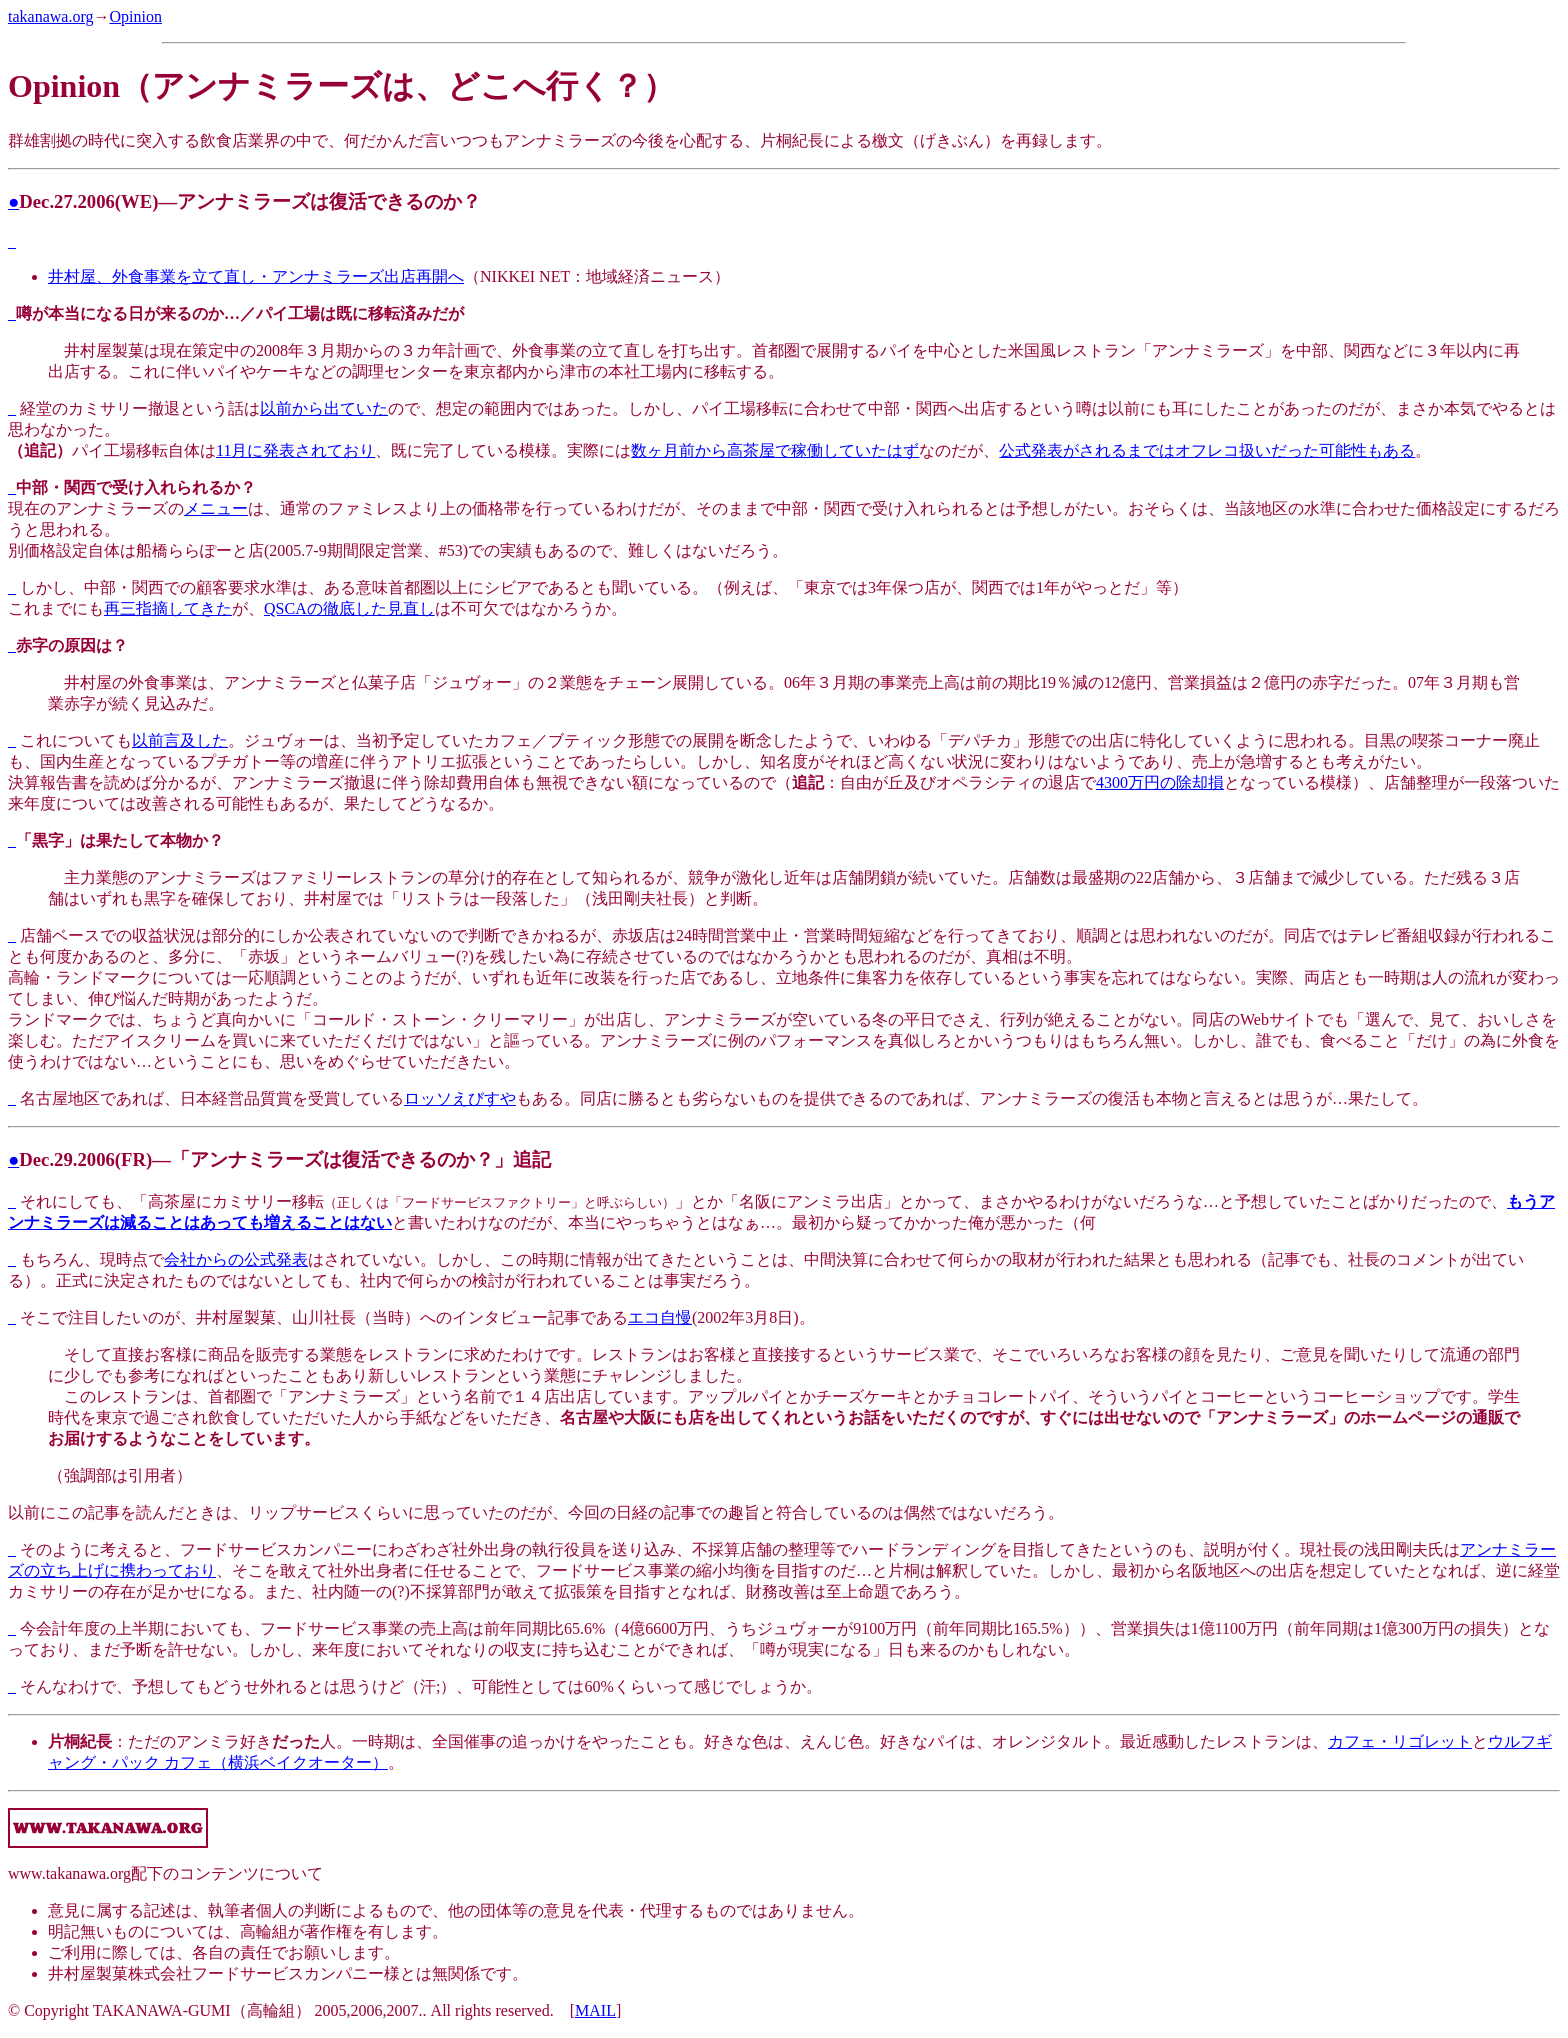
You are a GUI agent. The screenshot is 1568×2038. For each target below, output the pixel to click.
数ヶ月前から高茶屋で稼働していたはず (775, 450)
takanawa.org (50, 16)
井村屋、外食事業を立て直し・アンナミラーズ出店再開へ (256, 276)
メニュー (216, 508)
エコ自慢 (660, 1317)
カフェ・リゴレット (1400, 1741)
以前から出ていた (324, 408)
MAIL (595, 2010)
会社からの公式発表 (236, 1259)
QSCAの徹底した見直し (349, 608)
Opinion (135, 16)
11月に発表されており (295, 450)
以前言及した (180, 740)
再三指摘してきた (168, 608)
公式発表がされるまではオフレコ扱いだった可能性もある (1207, 450)
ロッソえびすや (460, 1098)
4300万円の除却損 (1160, 782)
